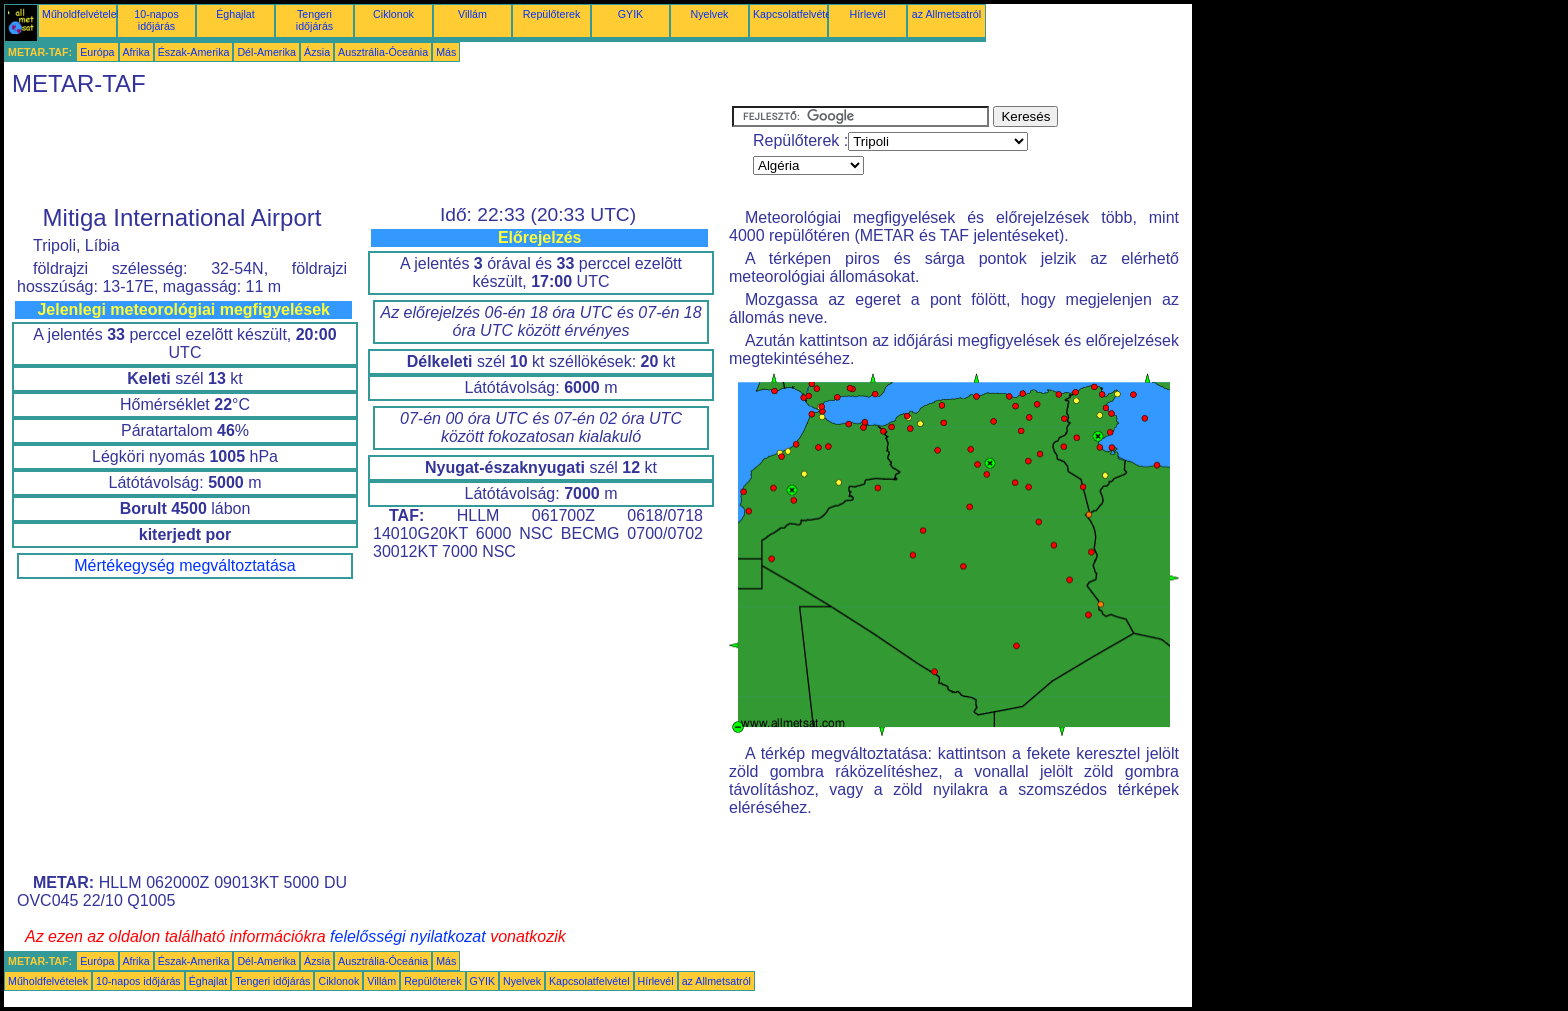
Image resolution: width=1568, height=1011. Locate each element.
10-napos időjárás (156, 20)
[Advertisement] (368, 151)
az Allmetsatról (946, 14)
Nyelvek (710, 14)
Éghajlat (235, 14)
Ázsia (317, 52)
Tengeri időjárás (314, 20)
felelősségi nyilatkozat (408, 936)
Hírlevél (867, 14)
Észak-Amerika (194, 52)
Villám (472, 14)
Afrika (136, 52)
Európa (97, 52)
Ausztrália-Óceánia (383, 52)
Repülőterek (551, 14)
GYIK (630, 14)
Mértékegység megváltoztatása (184, 565)
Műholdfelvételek (82, 14)
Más (446, 52)
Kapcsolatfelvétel (793, 14)
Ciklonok (393, 14)
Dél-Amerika (266, 52)
